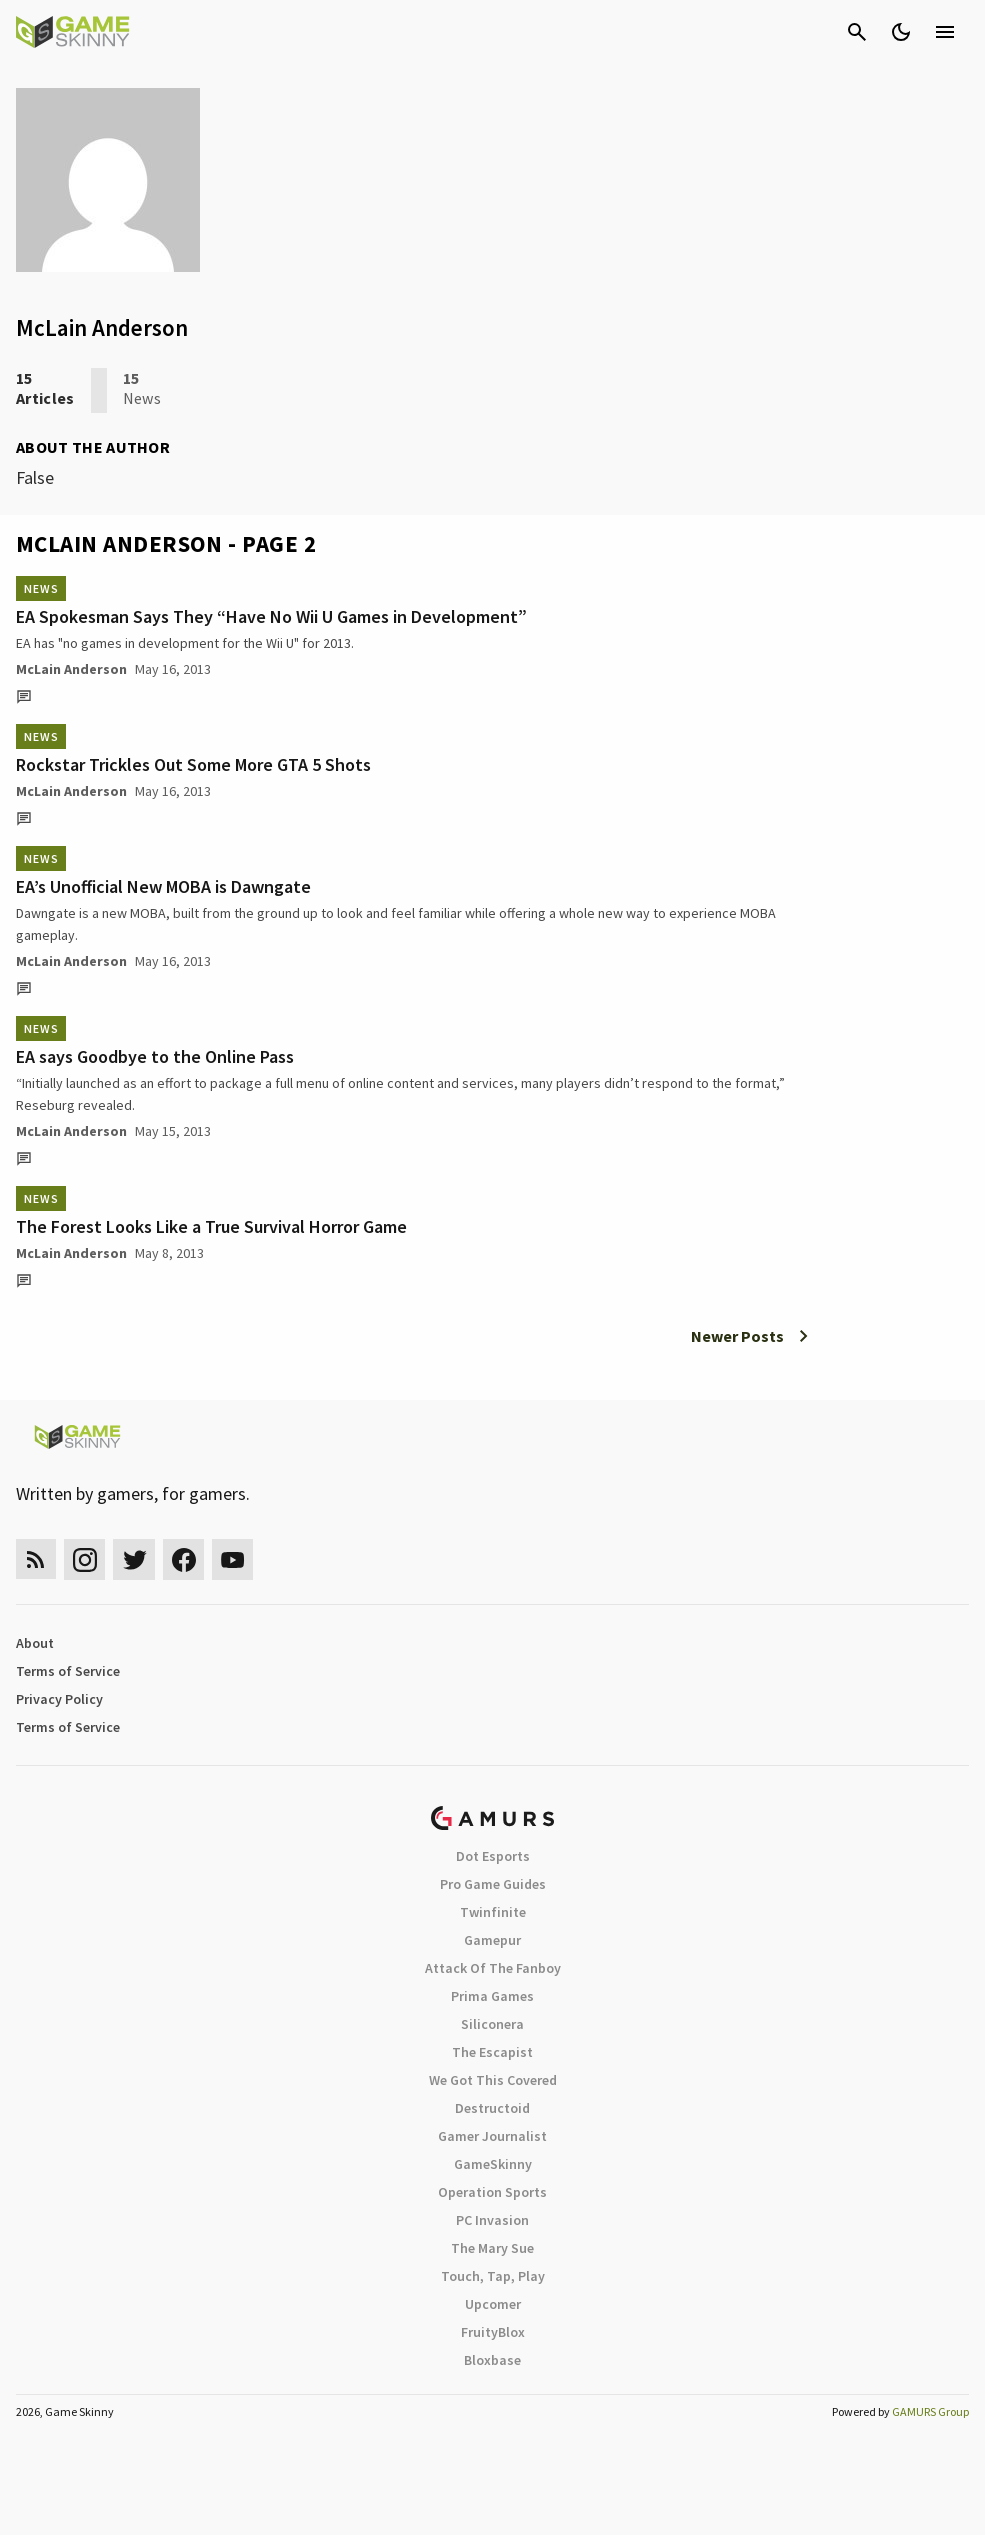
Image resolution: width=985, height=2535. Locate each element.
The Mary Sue (492, 2248)
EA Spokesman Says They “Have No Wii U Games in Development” (271, 616)
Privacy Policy (59, 1699)
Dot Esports (493, 1856)
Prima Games (492, 1996)
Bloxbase (492, 2360)
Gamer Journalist (492, 2136)
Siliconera (492, 2024)
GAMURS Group (930, 2411)
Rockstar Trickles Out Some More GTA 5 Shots (193, 764)
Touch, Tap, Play (493, 2276)
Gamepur (492, 1940)
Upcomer (493, 2304)
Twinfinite (493, 1912)
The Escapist (492, 2052)
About (35, 1643)
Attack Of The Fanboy (493, 1968)
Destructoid (492, 2108)
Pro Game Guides (493, 1884)
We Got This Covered (493, 2080)
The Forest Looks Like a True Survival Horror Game (211, 1226)
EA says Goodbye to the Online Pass (155, 1056)
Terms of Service (68, 1671)
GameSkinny (493, 2164)
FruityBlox (493, 2332)
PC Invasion (492, 2220)
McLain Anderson (71, 669)
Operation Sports (492, 2192)
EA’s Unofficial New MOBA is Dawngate (163, 886)
